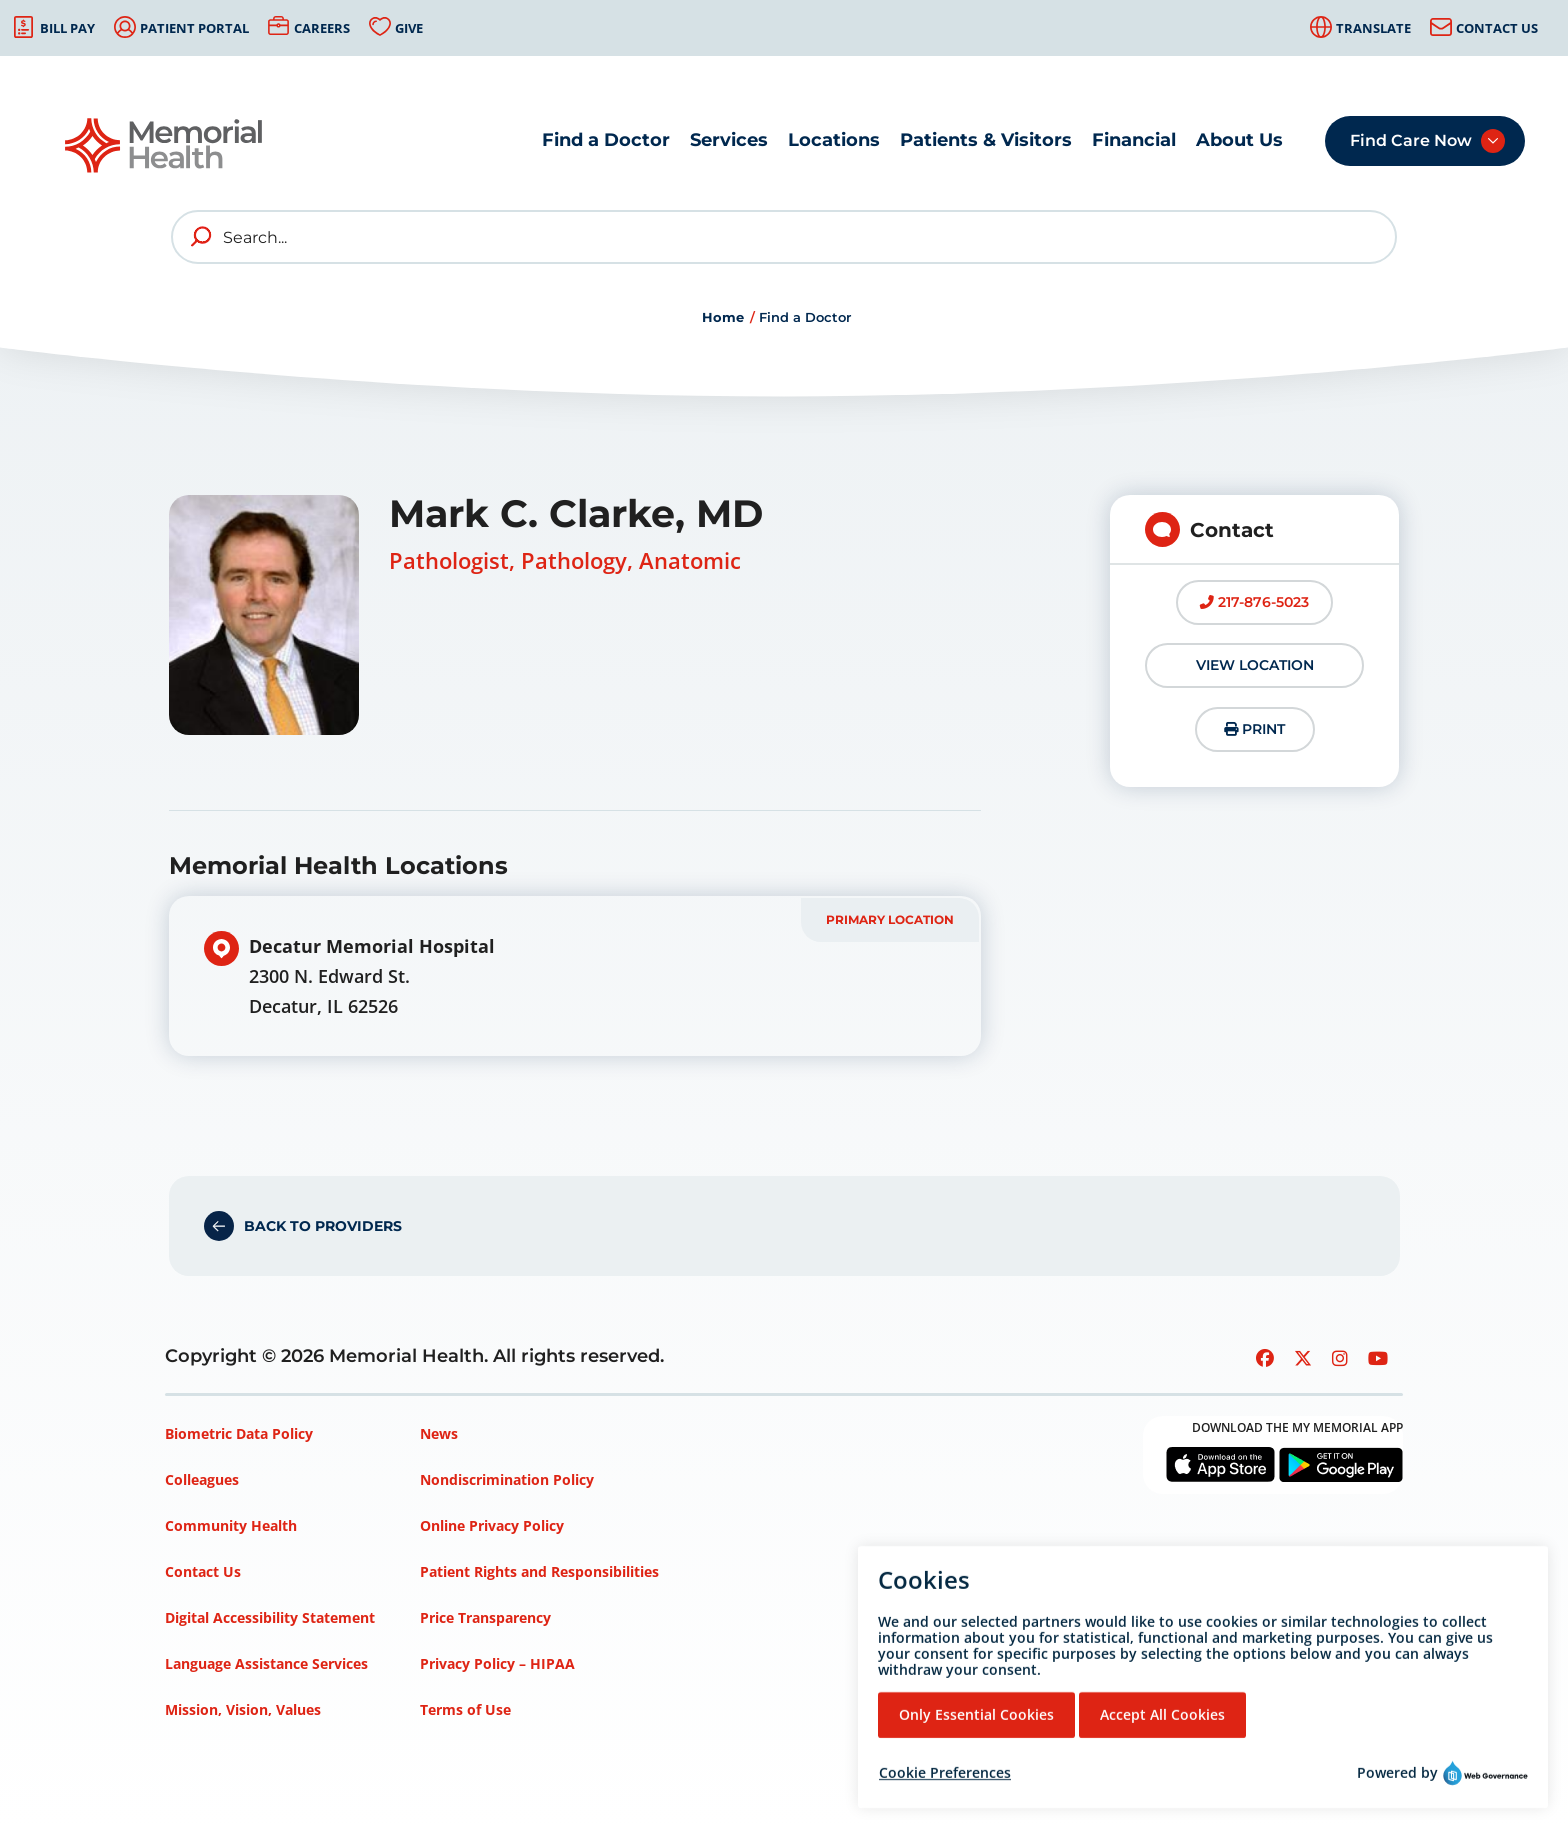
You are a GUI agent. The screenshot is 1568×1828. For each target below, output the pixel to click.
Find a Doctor (606, 140)
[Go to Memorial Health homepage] (165, 145)
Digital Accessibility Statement (270, 1617)
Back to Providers (323, 1226)
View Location (1255, 665)
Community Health (231, 1525)
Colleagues (202, 1479)
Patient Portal (194, 28)
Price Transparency (485, 1617)
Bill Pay (67, 28)
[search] (202, 237)
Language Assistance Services (266, 1663)
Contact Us (1497, 28)
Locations (834, 140)
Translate (1373, 28)
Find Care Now (1411, 140)
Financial (1134, 140)
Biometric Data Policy (239, 1433)
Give (409, 28)
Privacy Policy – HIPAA (497, 1663)
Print (1254, 729)
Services (729, 140)
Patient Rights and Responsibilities (539, 1571)
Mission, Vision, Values (243, 1709)
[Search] (784, 237)
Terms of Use (465, 1709)
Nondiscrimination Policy (507, 1479)
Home (723, 317)
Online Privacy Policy (492, 1525)
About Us (1239, 140)
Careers (322, 28)
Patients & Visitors (986, 140)
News (439, 1433)
